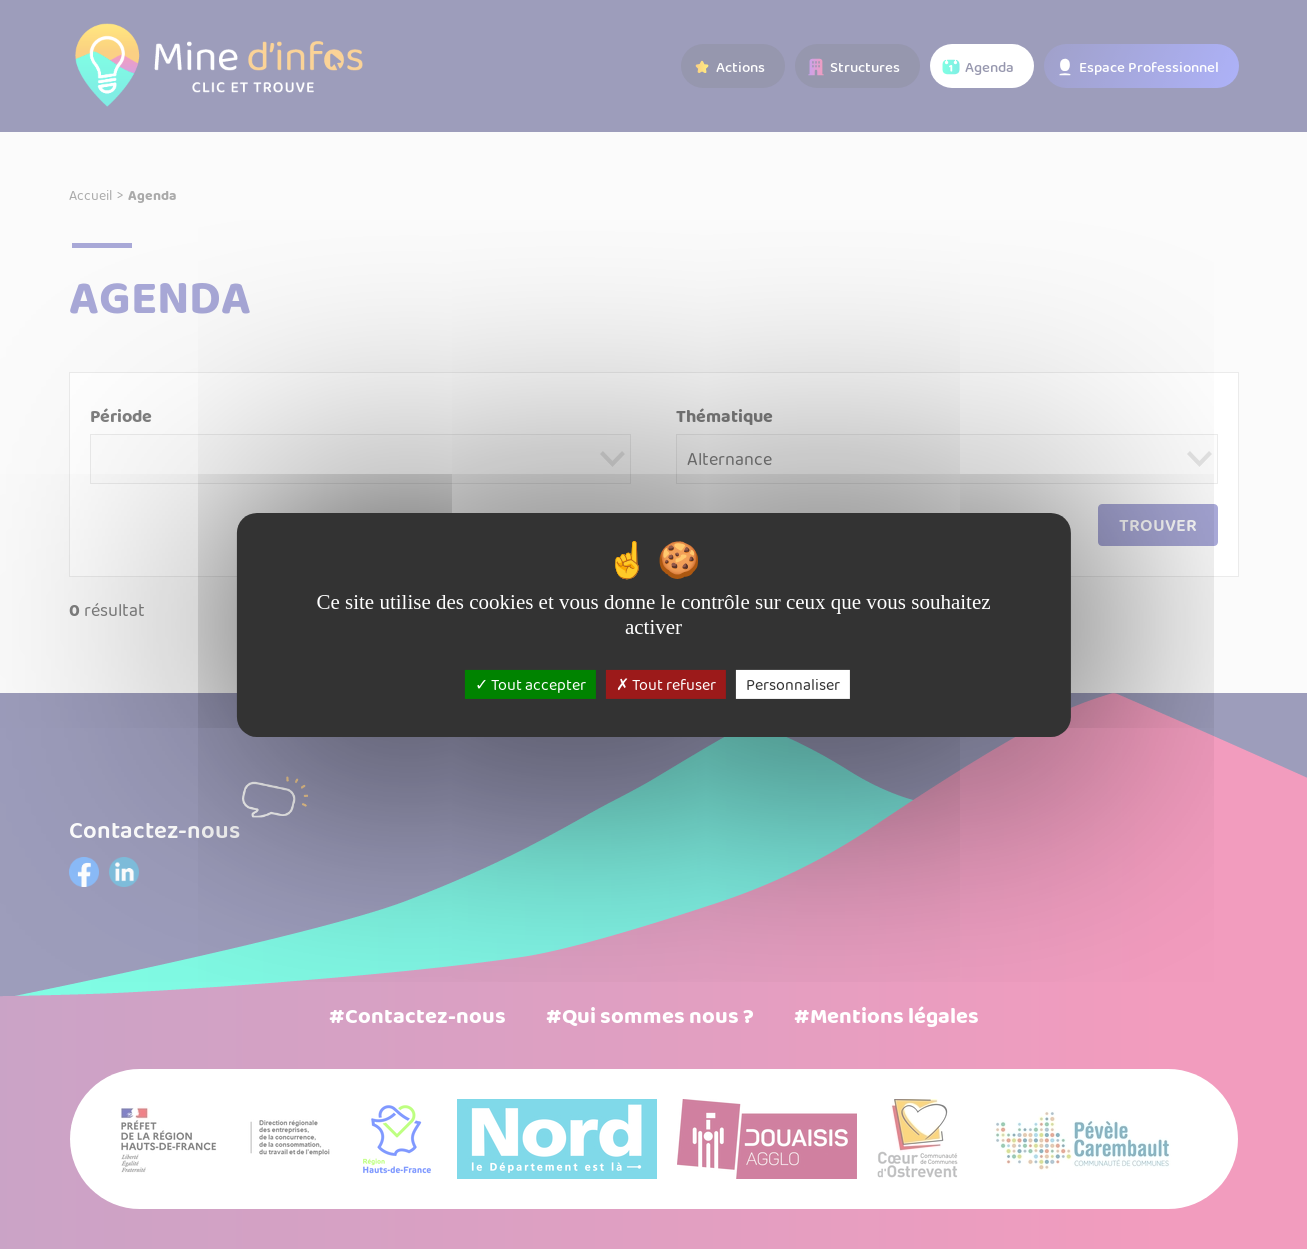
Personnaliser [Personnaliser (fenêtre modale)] (793, 683)
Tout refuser (666, 683)
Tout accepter (530, 683)
